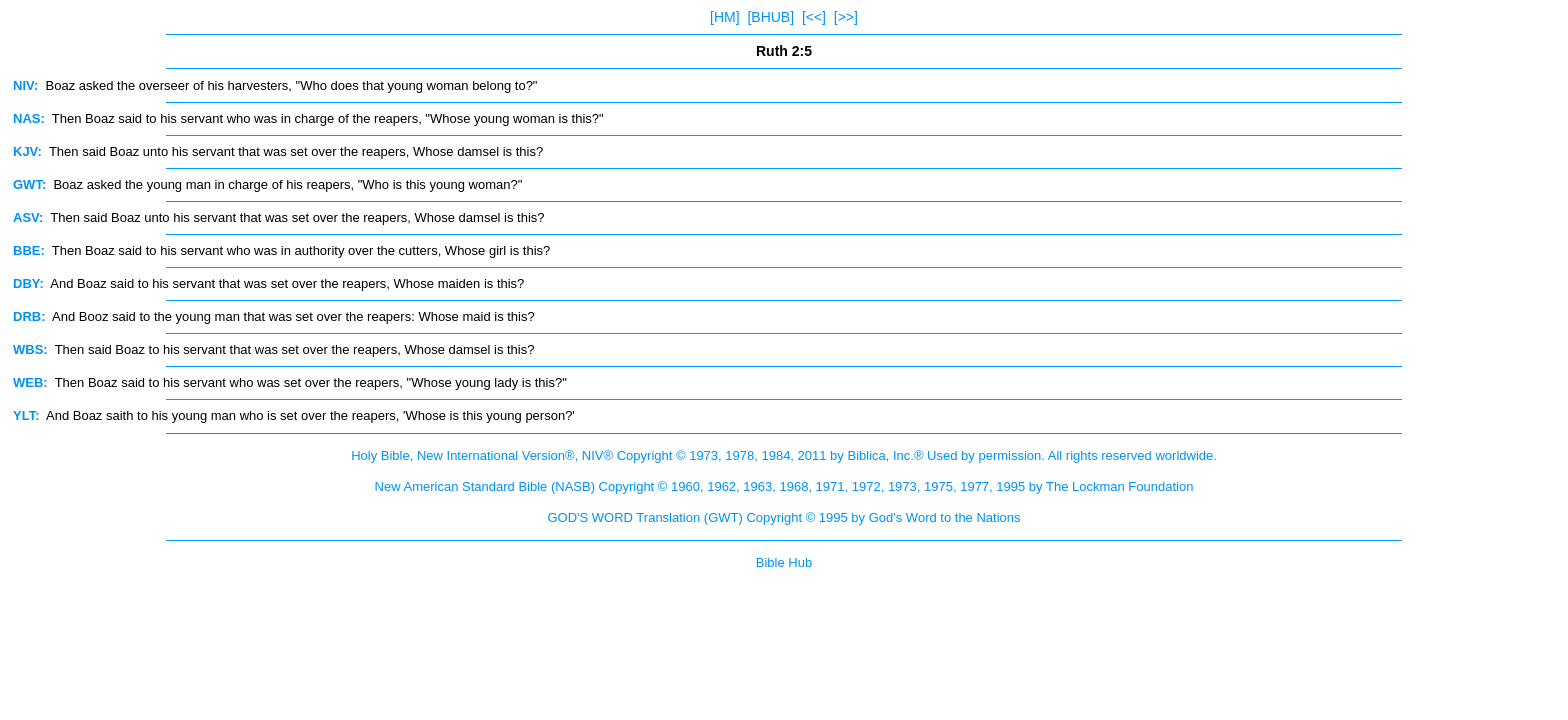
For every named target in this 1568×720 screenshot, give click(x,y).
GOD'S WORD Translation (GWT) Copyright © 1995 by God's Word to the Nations (783, 517)
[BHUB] (770, 17)
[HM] (725, 17)
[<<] (814, 17)
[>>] (846, 17)
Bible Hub (784, 562)
